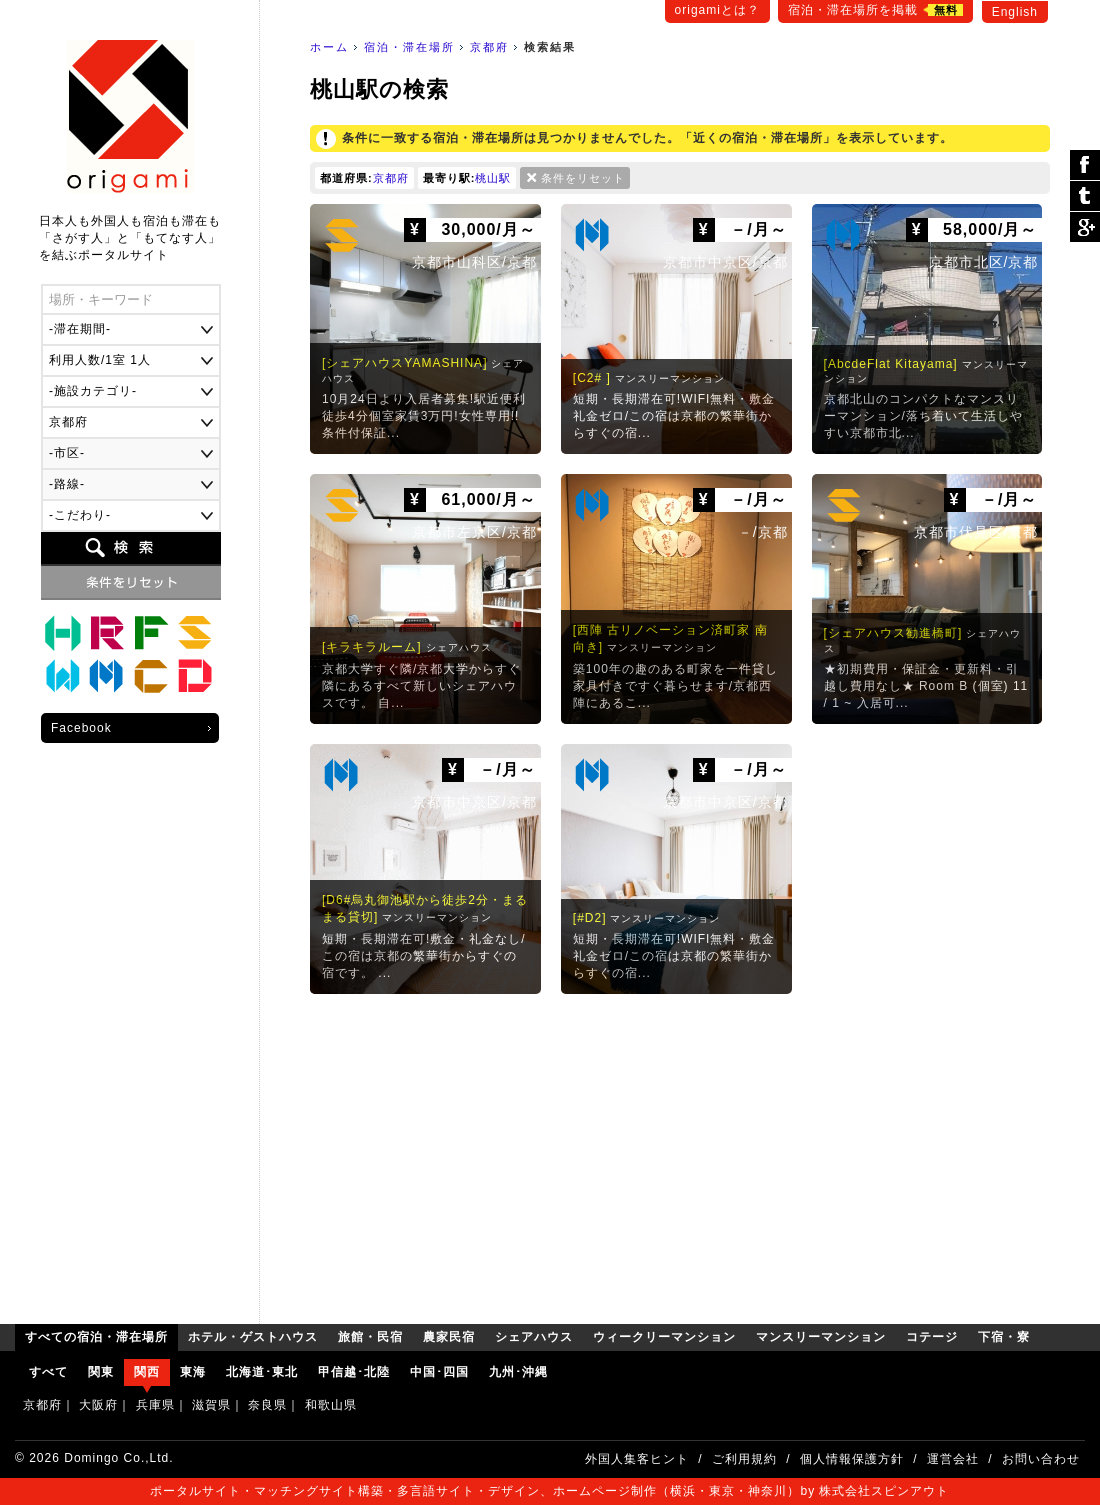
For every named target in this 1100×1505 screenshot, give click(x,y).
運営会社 (953, 1459)
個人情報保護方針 (852, 1459)
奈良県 (267, 1405)
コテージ (151, 677)
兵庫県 (155, 1405)
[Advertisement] (680, 1154)
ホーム (329, 47)
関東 (101, 1372)
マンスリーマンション (107, 677)
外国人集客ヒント (637, 1459)
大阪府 (98, 1405)
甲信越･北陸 (354, 1372)
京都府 (489, 47)
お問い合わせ (1041, 1459)
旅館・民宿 (107, 633)
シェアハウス (195, 633)
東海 (193, 1372)
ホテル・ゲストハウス (63, 633)
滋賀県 (211, 1405)
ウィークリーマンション (63, 677)
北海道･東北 (262, 1372)
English (1015, 12)
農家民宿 (151, 633)
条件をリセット (583, 178)
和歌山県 (331, 1405)
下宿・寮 (195, 677)
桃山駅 (493, 178)
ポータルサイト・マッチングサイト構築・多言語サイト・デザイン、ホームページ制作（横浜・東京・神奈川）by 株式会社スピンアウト (549, 1491)
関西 (147, 1372)
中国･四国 (439, 1372)
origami (130, 116)
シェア (1085, 165)
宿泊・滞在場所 (409, 47)
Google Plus (1085, 227)
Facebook (81, 728)
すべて (48, 1372)
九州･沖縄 (518, 1372)
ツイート (1085, 196)
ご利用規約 (744, 1459)
